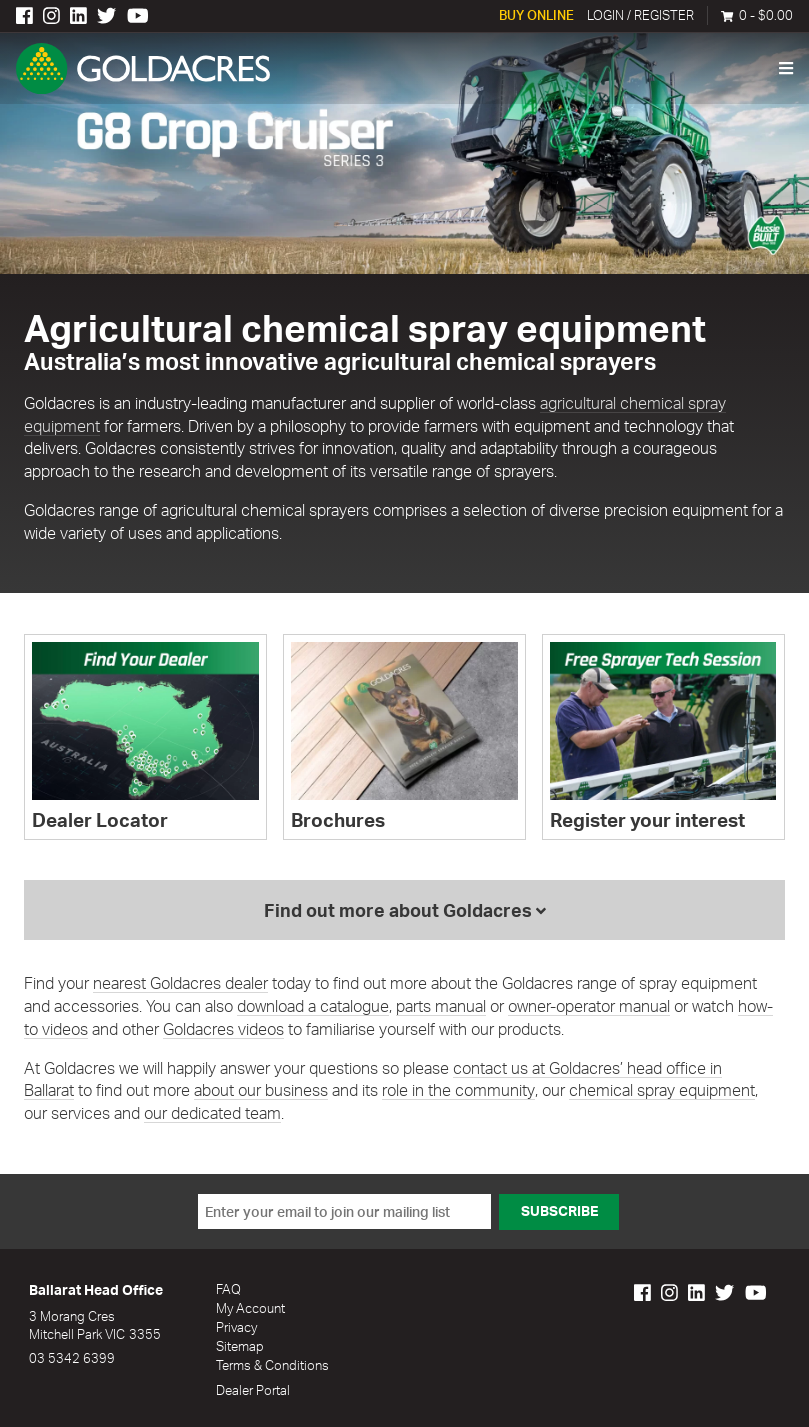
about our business (261, 1092)
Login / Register (640, 16)
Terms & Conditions (272, 1364)
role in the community (458, 1092)
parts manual (441, 1008)
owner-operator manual (589, 1008)
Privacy (236, 1328)
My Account (250, 1309)
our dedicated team (185, 1115)
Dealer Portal (253, 1389)
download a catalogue (313, 1008)
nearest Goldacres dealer (180, 985)
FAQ (228, 1291)
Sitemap (240, 1346)
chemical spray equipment (661, 1092)
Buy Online (536, 16)
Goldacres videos (223, 1030)
